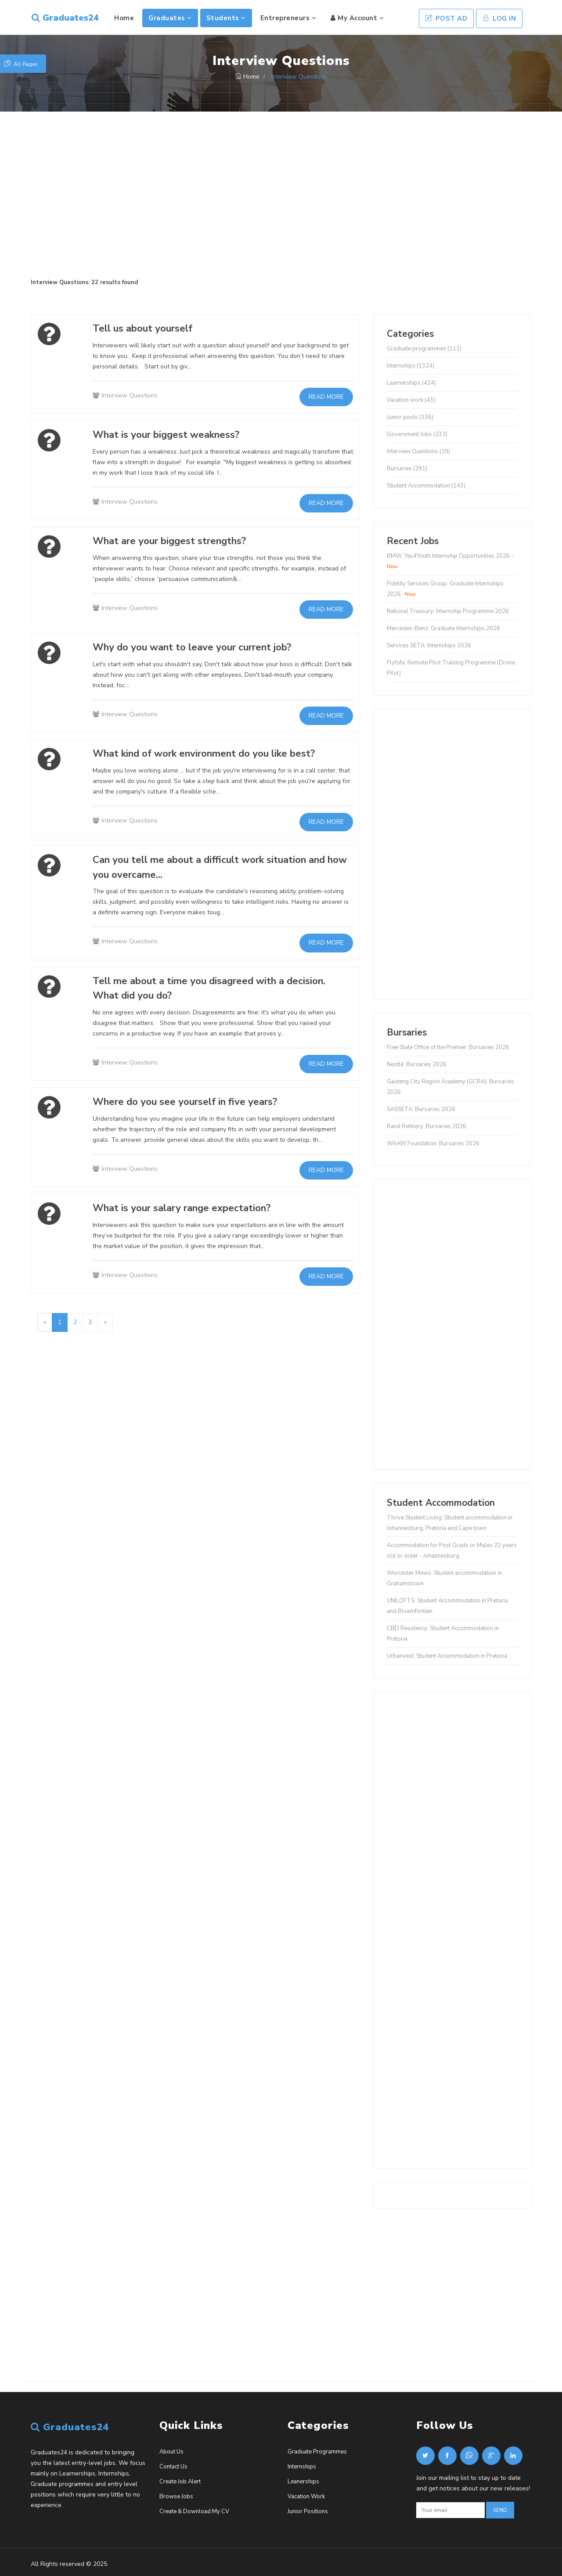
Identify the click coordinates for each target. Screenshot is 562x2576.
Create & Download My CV (194, 2511)
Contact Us (173, 2467)
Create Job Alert (180, 2482)
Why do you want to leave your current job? (203, 647)
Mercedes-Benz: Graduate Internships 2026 (443, 628)
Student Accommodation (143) (426, 486)
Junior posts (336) (410, 417)
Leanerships (303, 2482)
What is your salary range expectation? (191, 1208)
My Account (355, 18)
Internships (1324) (410, 366)
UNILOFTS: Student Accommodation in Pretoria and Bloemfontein (447, 1606)
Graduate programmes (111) (424, 349)
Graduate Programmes (317, 2452)
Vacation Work (306, 2496)
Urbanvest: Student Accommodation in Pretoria (447, 1656)
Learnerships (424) (411, 383)
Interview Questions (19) (418, 451)
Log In (499, 18)
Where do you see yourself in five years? (194, 1101)
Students (225, 18)
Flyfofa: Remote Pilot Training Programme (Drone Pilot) (451, 668)
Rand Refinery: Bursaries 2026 (426, 1126)
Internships (302, 2467)
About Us (171, 2452)
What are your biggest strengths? (179, 541)
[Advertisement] (281, 194)
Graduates (169, 18)
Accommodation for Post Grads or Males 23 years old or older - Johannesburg (452, 1550)
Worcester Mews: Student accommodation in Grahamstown (444, 1578)
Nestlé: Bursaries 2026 (417, 1064)
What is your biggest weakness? (174, 434)
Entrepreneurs (287, 18)
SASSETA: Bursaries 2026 (421, 1109)
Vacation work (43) (411, 400)
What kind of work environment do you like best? (217, 753)
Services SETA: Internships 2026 (429, 645)
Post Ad (446, 18)
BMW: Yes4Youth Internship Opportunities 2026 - (450, 561)
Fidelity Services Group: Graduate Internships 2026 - (445, 589)
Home (123, 18)
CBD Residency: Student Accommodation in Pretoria (443, 1633)
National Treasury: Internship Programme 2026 (448, 611)
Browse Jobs (176, 2496)
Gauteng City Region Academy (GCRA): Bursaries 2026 (450, 1087)
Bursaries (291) (407, 469)
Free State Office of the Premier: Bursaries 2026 (448, 1047)
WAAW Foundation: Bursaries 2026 (433, 1143)
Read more (326, 397)
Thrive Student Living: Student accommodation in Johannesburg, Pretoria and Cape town (449, 1523)
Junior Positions (308, 2511)
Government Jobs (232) (417, 434)
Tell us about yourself (148, 328)
